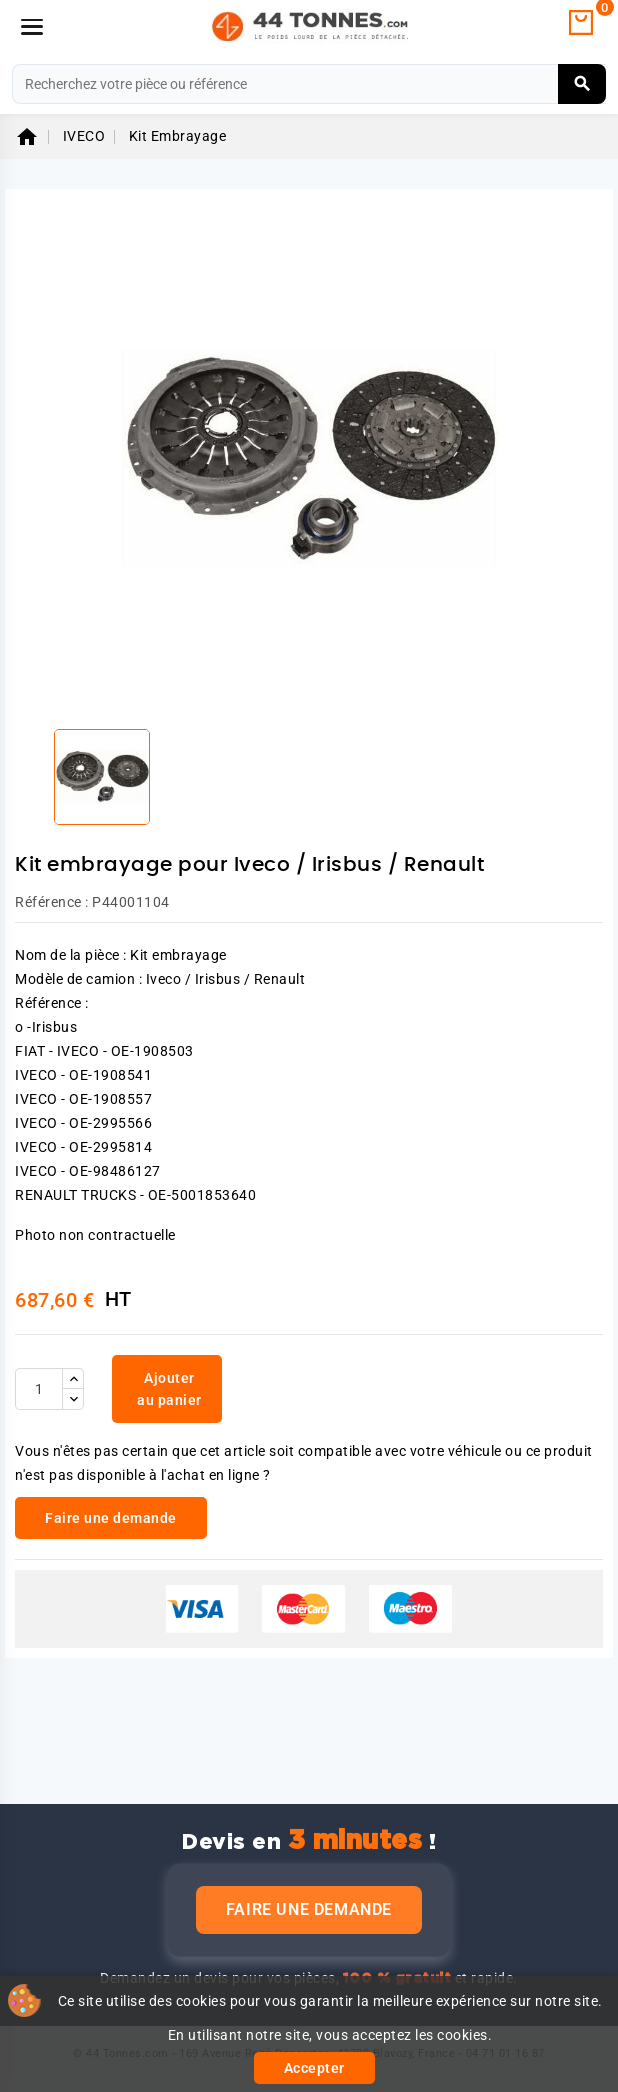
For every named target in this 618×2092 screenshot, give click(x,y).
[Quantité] (39, 1389)
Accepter (314, 2068)
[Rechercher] (309, 84)
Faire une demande (309, 1909)
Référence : (52, 902)
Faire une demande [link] (111, 1518)
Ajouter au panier (169, 1389)
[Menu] (32, 27)
